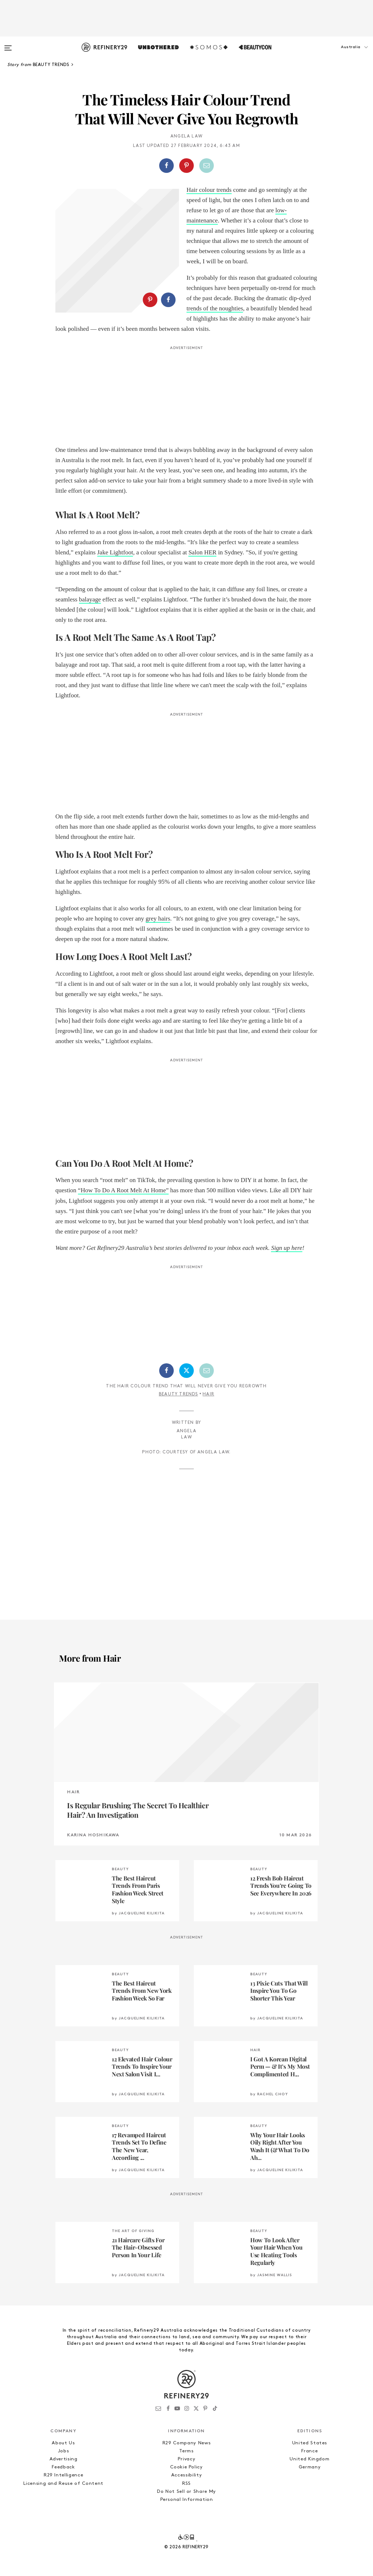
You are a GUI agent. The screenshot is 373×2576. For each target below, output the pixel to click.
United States (309, 2443)
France (309, 2451)
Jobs (63, 2451)
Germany (310, 2467)
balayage (90, 599)
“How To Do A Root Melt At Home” (123, 1190)
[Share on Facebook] (166, 165)
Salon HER (202, 552)
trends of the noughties (214, 308)
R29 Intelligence (63, 2475)
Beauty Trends (178, 1394)
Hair (208, 1394)
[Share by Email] (206, 165)
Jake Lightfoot (115, 552)
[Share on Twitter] (186, 1370)
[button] (336, 54)
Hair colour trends (209, 189)
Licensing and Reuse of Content (63, 2483)
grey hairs (158, 918)
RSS (186, 2483)
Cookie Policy (186, 2467)
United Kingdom (309, 2459)
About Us (63, 2443)
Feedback (63, 2467)
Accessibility (186, 2475)
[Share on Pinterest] (186, 165)
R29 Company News (186, 2443)
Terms (186, 2451)
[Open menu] (8, 44)
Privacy (187, 2459)
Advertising (64, 2459)
